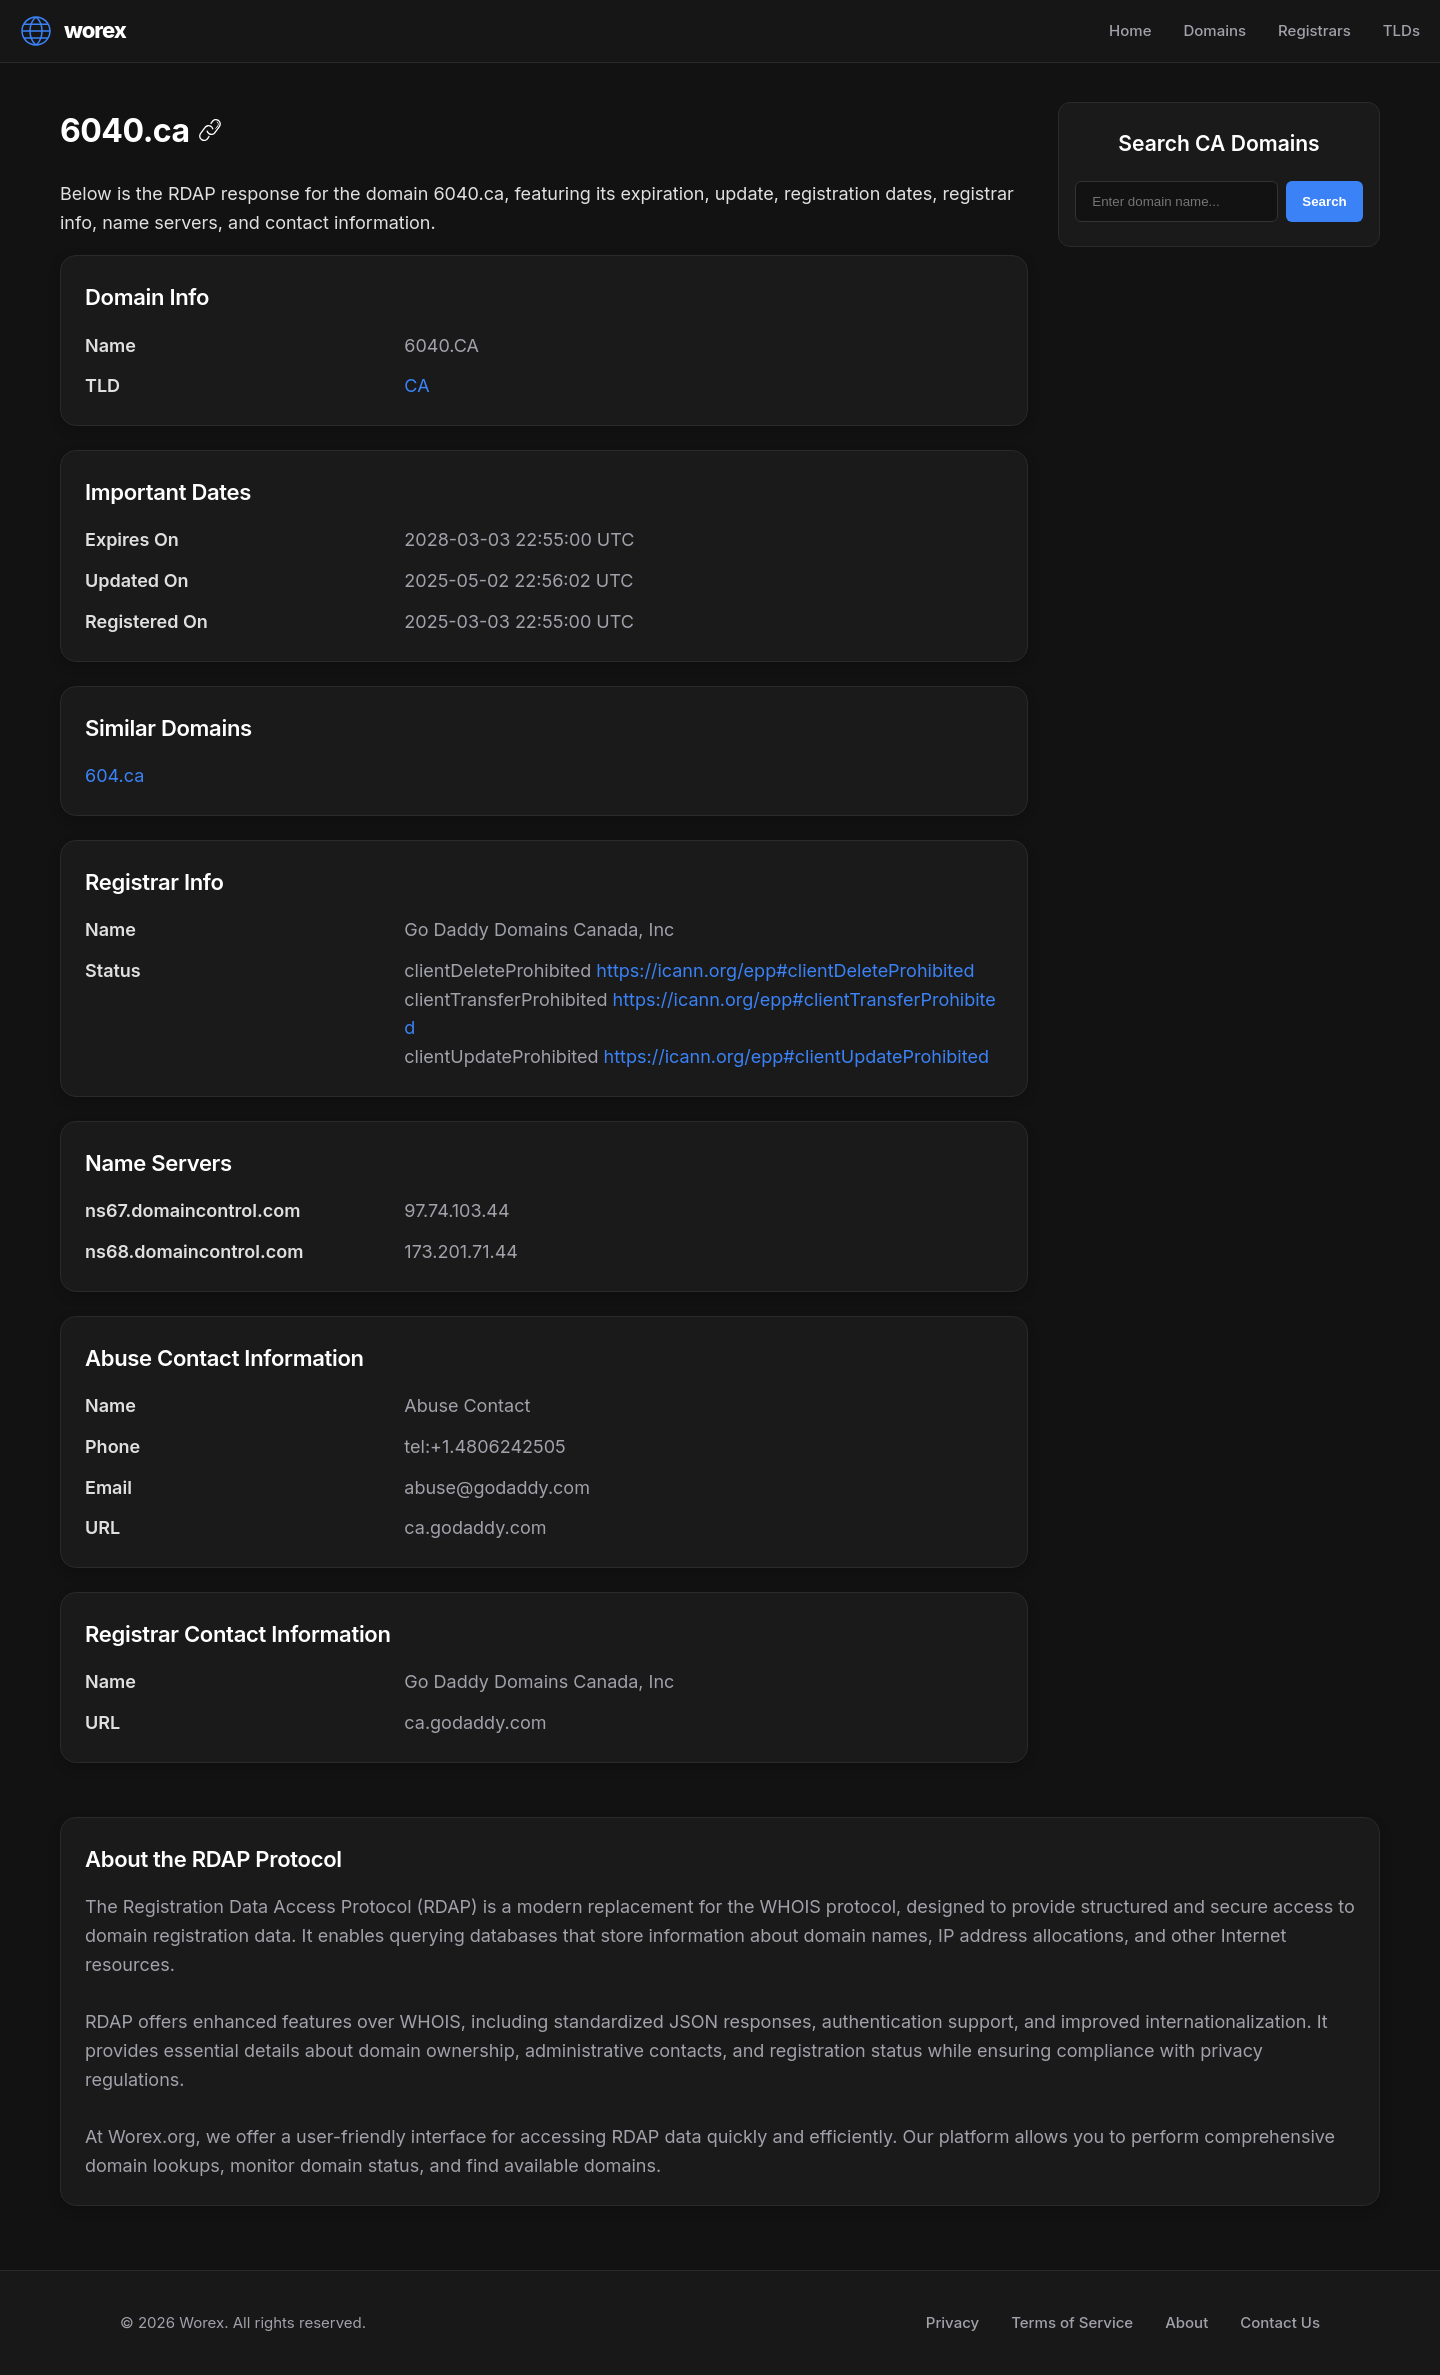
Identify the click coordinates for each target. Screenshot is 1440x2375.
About (1186, 2322)
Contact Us (1280, 2322)
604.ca (114, 775)
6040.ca (125, 130)
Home (1130, 30)
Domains (1214, 30)
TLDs (1401, 30)
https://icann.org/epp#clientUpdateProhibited (796, 1056)
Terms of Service (1072, 2322)
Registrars (1314, 30)
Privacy (952, 2322)
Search (1324, 201)
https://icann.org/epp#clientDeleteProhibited (785, 970)
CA (416, 385)
